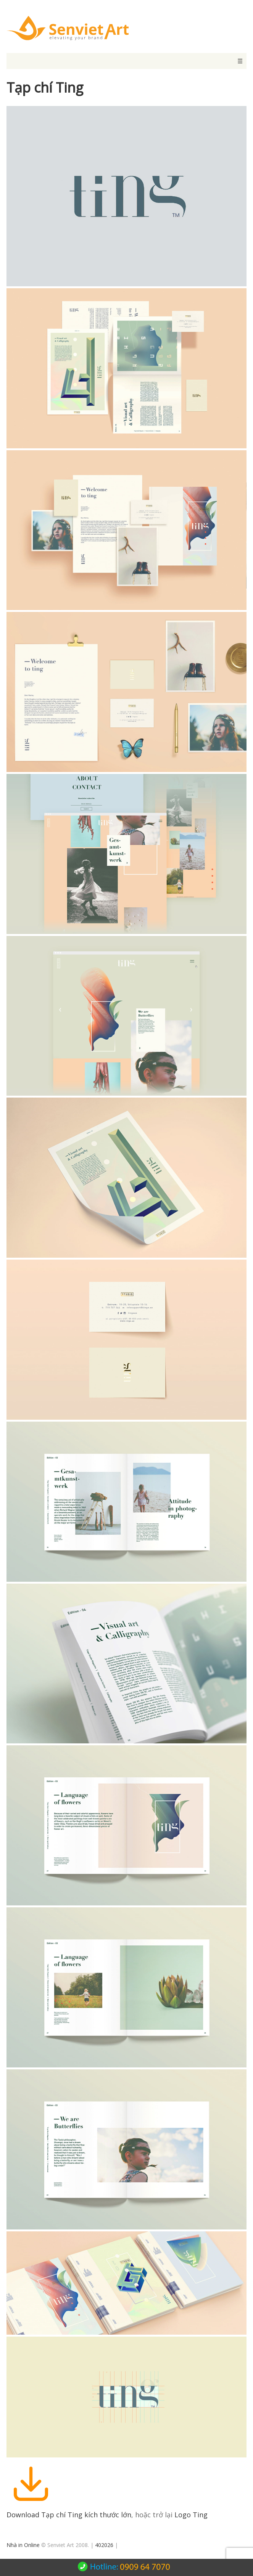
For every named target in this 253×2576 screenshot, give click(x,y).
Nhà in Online (23, 2545)
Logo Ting (191, 2514)
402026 (104, 2545)
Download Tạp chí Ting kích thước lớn (68, 2514)
